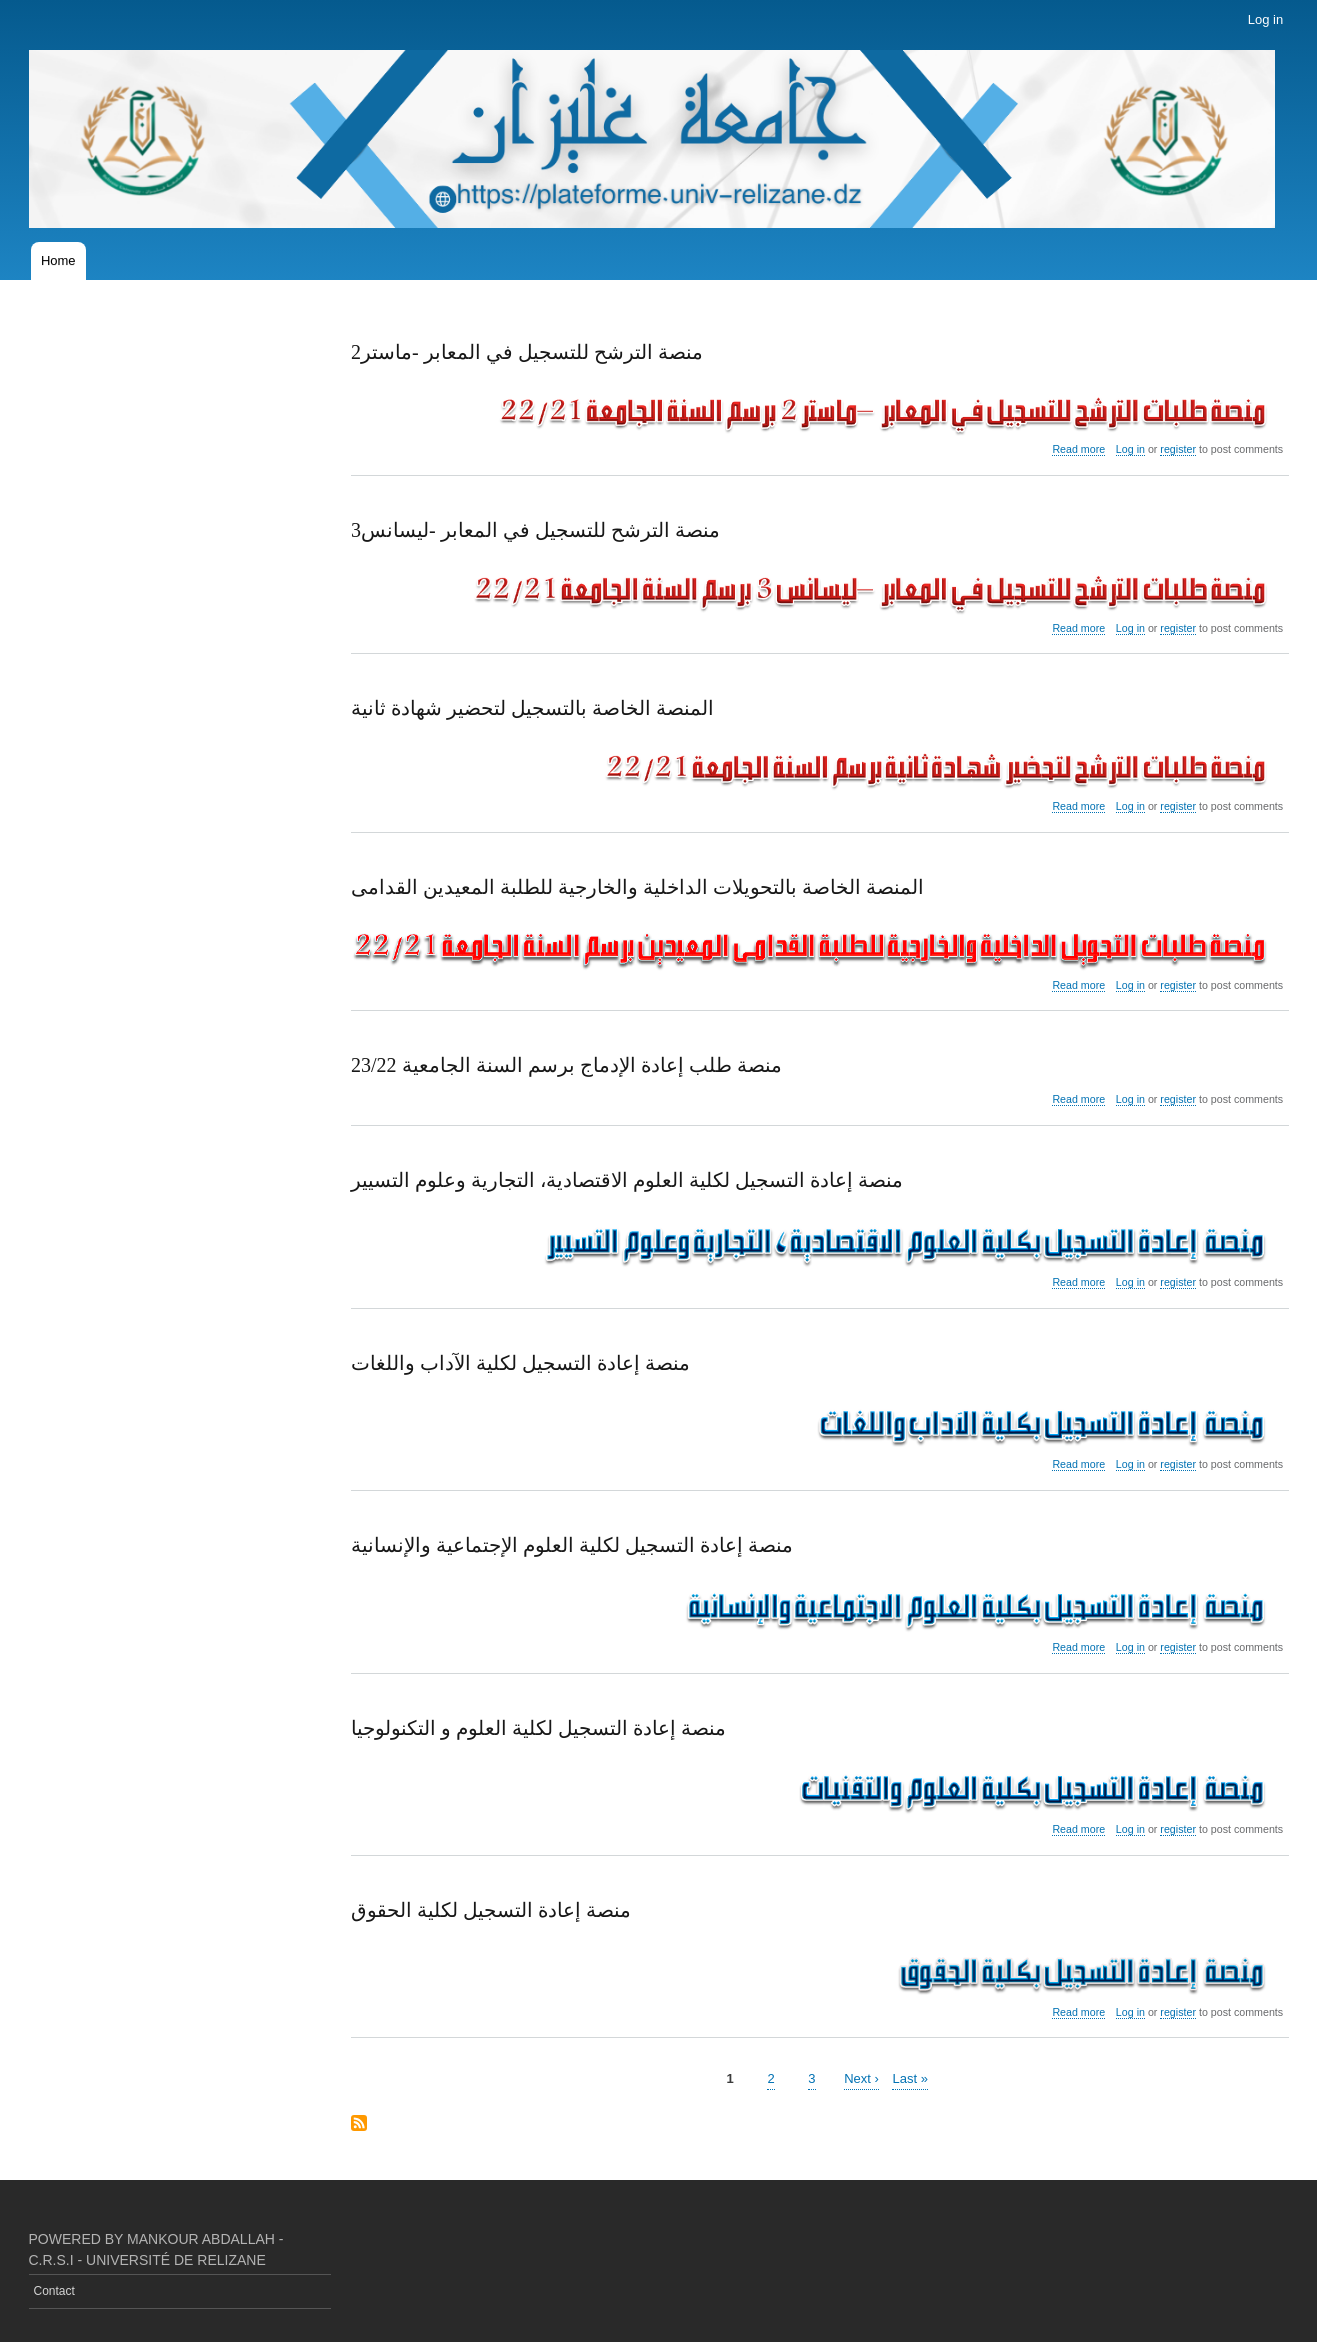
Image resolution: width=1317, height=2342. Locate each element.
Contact (54, 2291)
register (1178, 449)
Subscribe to (359, 2124)
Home (58, 260)
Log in (1265, 19)
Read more (1078, 449)
